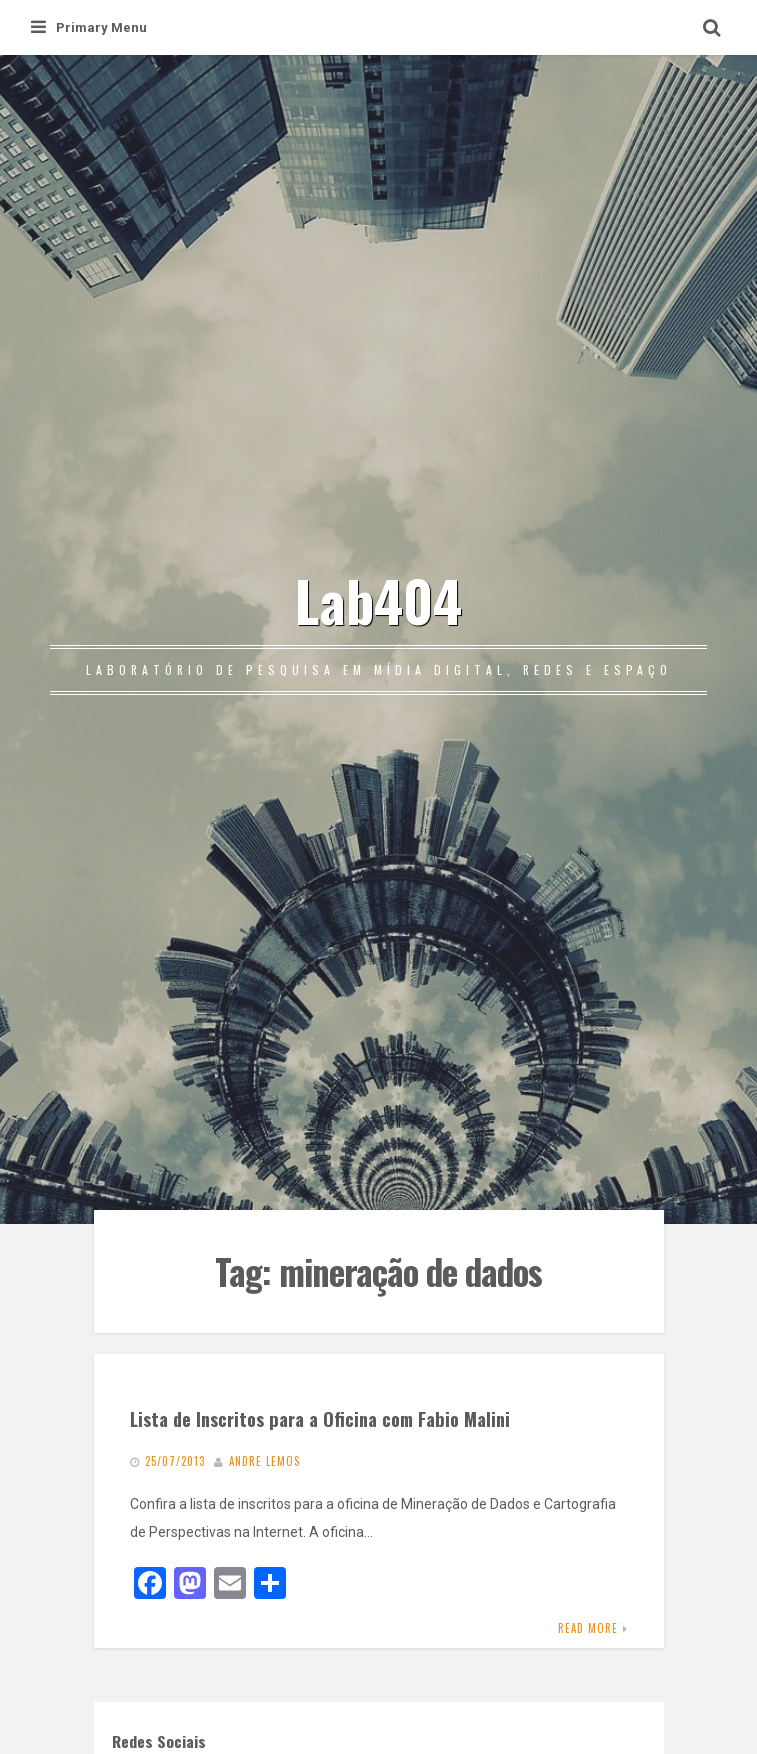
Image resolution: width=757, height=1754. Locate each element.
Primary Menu (89, 27)
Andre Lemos (264, 1461)
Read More (588, 1628)
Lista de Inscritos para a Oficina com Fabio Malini (320, 1418)
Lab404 (378, 599)
